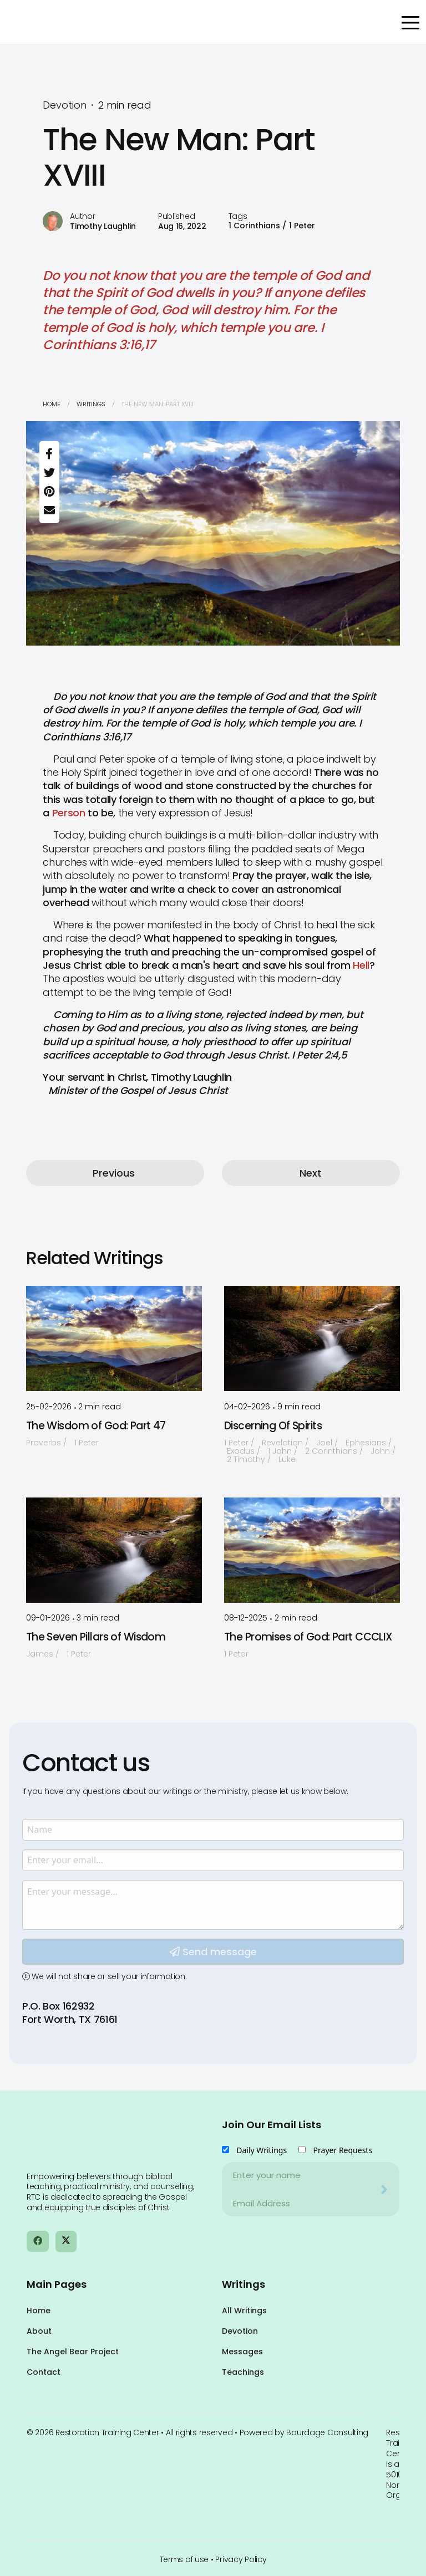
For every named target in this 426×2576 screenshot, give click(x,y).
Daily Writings (261, 2150)
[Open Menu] (410, 22)
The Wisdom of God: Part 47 (96, 1425)
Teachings (243, 2372)
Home (51, 404)
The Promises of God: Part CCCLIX (308, 1636)
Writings (91, 404)
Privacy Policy (240, 2559)
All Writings (244, 2310)
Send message (213, 2060)
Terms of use (184, 2559)
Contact (43, 2372)
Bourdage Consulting (327, 2432)
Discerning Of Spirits (273, 1425)
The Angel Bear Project (73, 2351)
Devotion (240, 2331)
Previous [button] (114, 1173)
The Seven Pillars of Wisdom (96, 1636)
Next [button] (311, 1173)
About (39, 2331)
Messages (242, 2351)
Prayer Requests (343, 2150)
